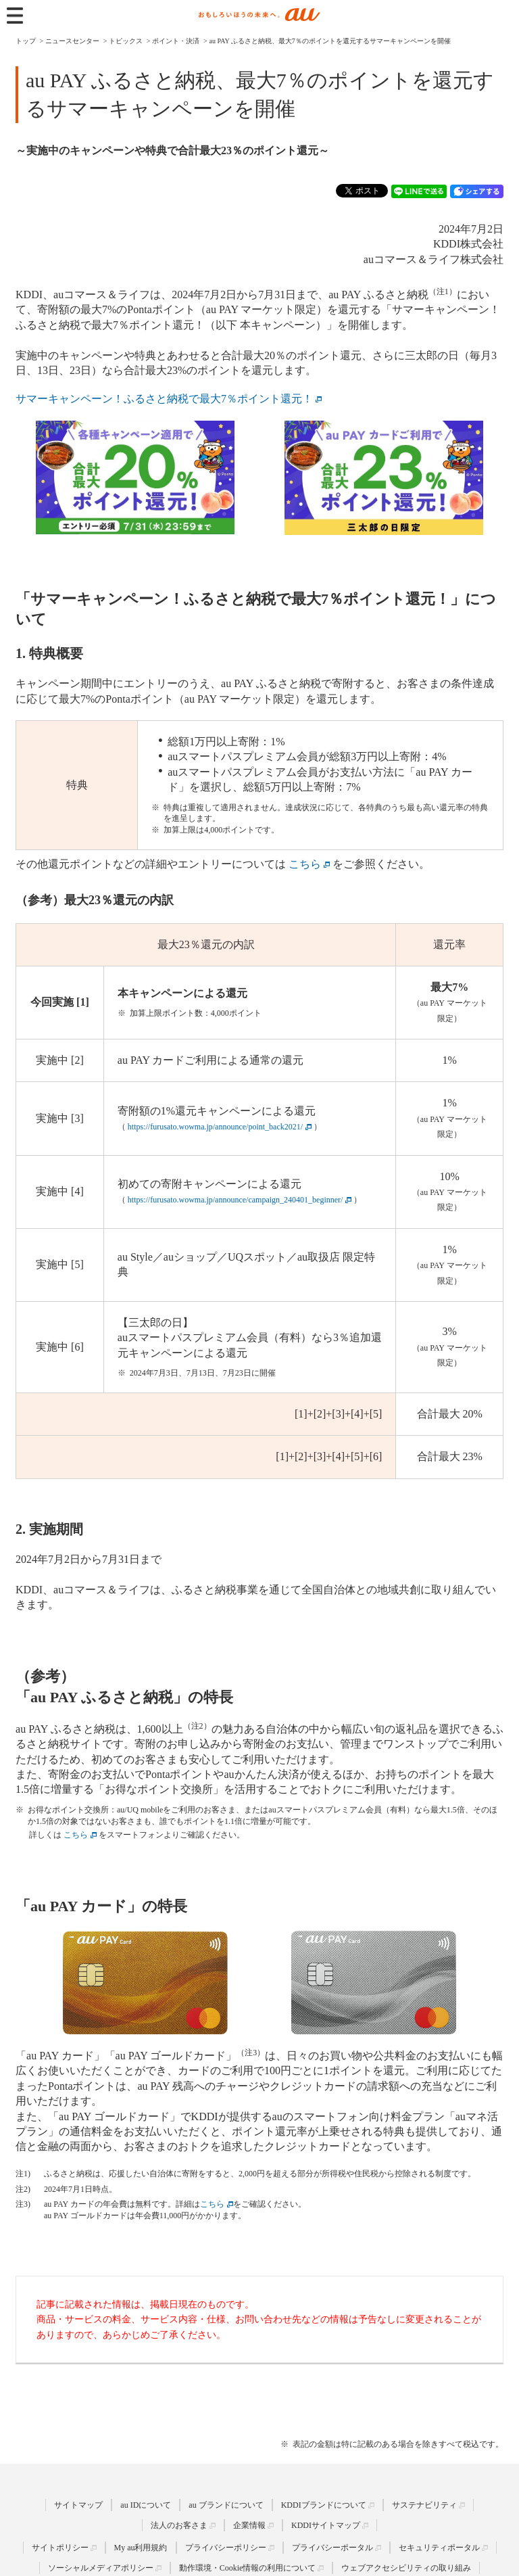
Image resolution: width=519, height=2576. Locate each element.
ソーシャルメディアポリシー (100, 2568)
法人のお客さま (179, 2525)
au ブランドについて (226, 2505)
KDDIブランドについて (323, 2505)
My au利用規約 (141, 2547)
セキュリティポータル (439, 2547)
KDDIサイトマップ (325, 2525)
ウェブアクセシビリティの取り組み (406, 2568)
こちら (212, 2204)
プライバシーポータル (332, 2547)
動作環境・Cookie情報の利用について (247, 2568)
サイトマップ (78, 2505)
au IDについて (145, 2505)
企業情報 (249, 2525)
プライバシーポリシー (225, 2547)
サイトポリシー (60, 2547)
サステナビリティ (424, 2505)
